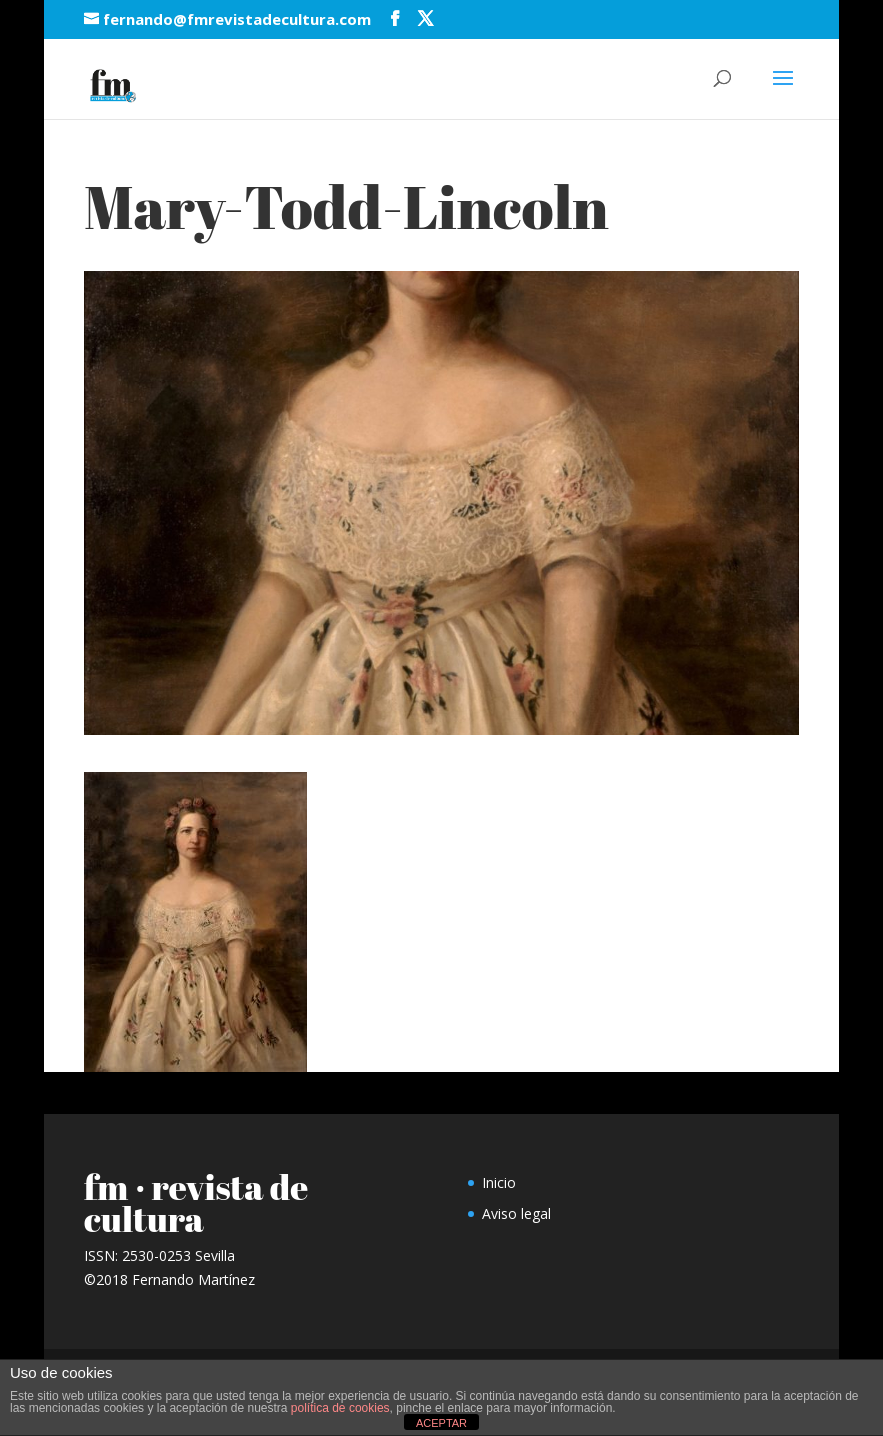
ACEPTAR (441, 1423)
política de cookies (340, 1408)
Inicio (499, 1182)
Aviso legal (516, 1213)
